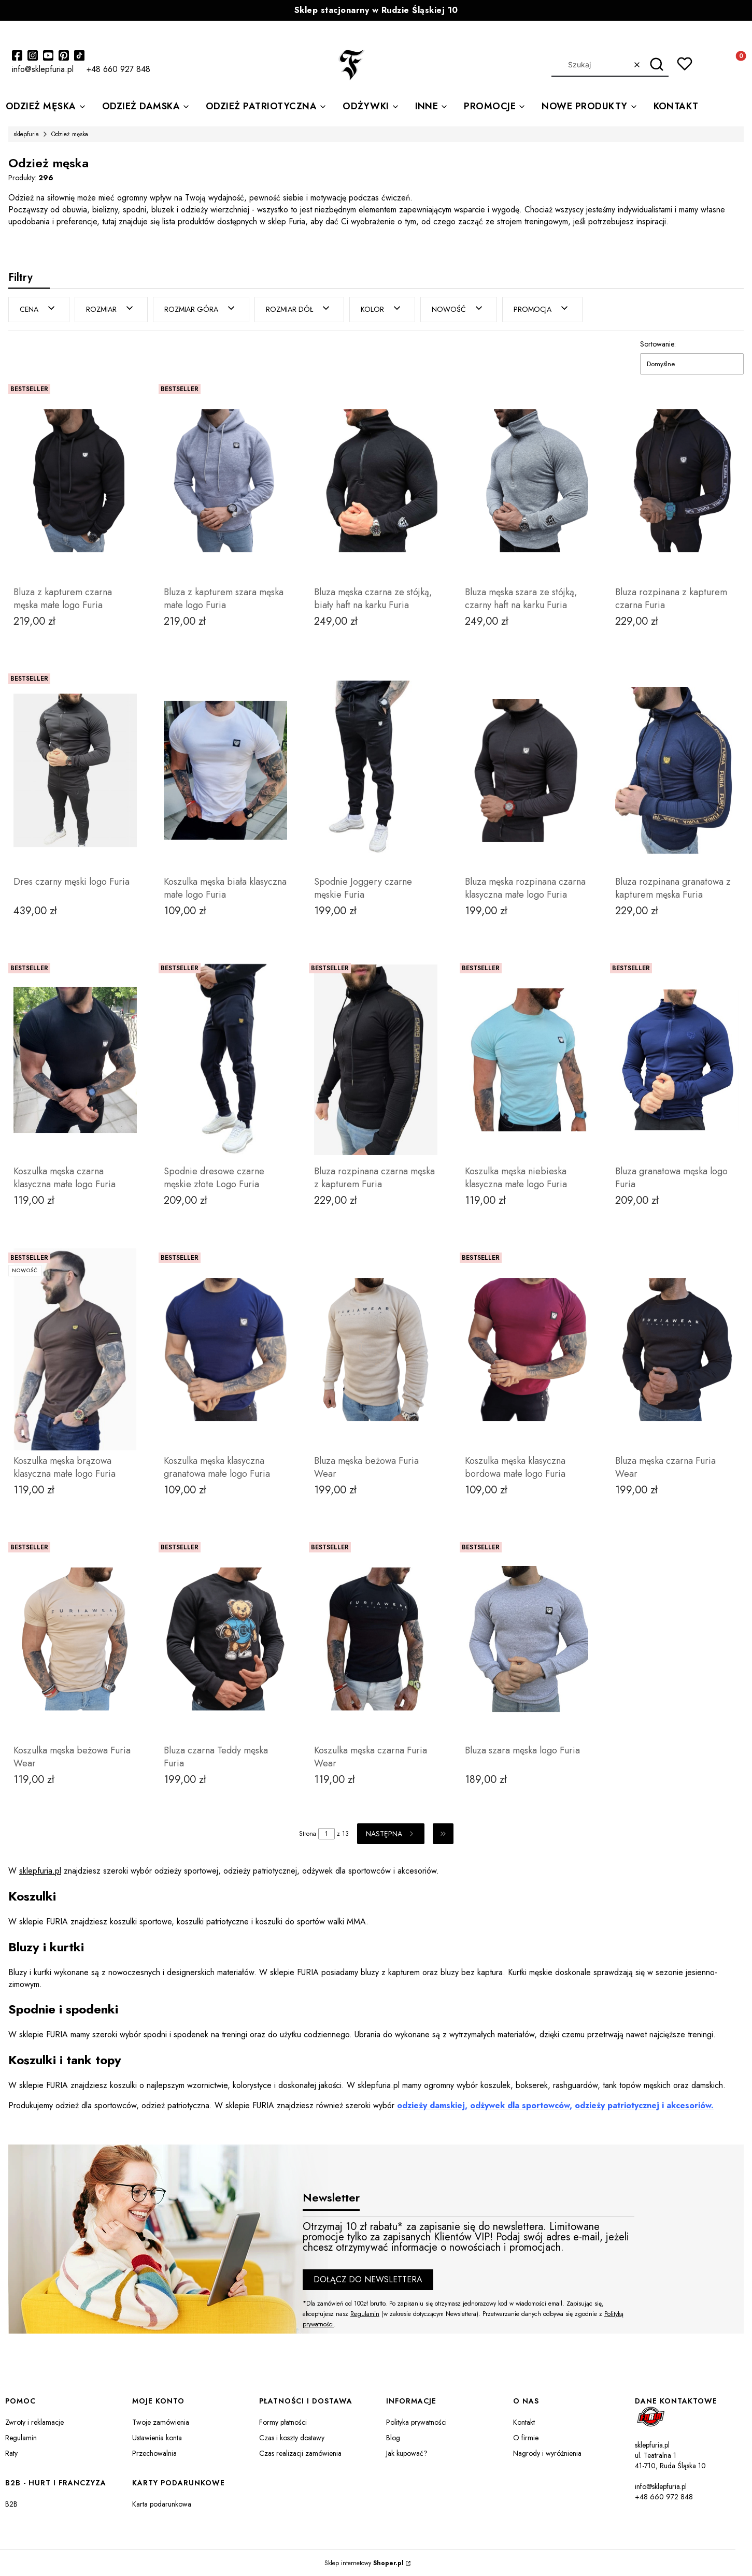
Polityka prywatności (416, 2421)
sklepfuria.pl (40, 1870)
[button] (657, 65)
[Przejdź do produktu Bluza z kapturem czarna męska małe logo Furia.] (75, 480)
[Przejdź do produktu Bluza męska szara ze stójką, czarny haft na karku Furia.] (526, 480)
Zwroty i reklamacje (34, 2421)
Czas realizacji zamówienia (300, 2453)
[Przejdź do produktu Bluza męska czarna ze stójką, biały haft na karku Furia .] (375, 480)
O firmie (525, 2437)
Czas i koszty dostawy (291, 2437)
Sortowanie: (658, 343)
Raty (11, 2453)
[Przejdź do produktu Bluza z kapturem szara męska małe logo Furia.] (225, 480)
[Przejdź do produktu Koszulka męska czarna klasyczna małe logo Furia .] (75, 1059)
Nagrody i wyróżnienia (547, 2453)
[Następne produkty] (390, 1833)
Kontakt (524, 2421)
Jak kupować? (407, 2453)
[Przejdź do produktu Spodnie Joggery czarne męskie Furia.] (375, 770)
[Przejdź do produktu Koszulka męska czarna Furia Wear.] (375, 1638)
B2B (11, 2503)
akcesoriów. (690, 2105)
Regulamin (364, 2313)
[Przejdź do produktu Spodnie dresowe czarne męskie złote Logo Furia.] (225, 1059)
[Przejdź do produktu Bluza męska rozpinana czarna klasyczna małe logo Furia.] (526, 770)
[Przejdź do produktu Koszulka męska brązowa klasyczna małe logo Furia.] (75, 1349)
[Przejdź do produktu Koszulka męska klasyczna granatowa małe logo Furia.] (225, 1349)
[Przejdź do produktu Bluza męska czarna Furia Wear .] (677, 1349)
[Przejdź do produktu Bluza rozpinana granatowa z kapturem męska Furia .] (677, 770)
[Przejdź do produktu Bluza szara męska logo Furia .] (526, 1638)
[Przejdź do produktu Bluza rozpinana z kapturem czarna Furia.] (677, 480)
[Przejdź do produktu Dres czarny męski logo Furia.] (75, 770)
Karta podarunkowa (161, 2503)
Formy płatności (283, 2421)
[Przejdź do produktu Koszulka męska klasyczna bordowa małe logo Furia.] (526, 1349)
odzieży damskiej (431, 2105)
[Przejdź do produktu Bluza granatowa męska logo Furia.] (677, 1059)
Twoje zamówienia (160, 2421)
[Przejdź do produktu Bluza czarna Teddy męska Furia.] (225, 1638)
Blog (393, 2437)
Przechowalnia (154, 2453)
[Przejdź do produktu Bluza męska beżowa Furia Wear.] (375, 1349)
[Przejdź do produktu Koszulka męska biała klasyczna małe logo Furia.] (225, 770)
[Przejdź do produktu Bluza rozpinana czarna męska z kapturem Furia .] (375, 1059)
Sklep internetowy (364, 2562)
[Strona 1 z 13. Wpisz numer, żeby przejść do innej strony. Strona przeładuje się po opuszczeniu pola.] (326, 1833)
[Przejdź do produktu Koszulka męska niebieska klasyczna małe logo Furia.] (526, 1059)
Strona (307, 1833)
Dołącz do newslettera (368, 2279)
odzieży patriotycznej (617, 2105)
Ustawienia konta (157, 2437)
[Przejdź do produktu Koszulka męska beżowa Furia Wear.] (75, 1638)
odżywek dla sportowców (520, 2105)
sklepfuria (26, 134)
